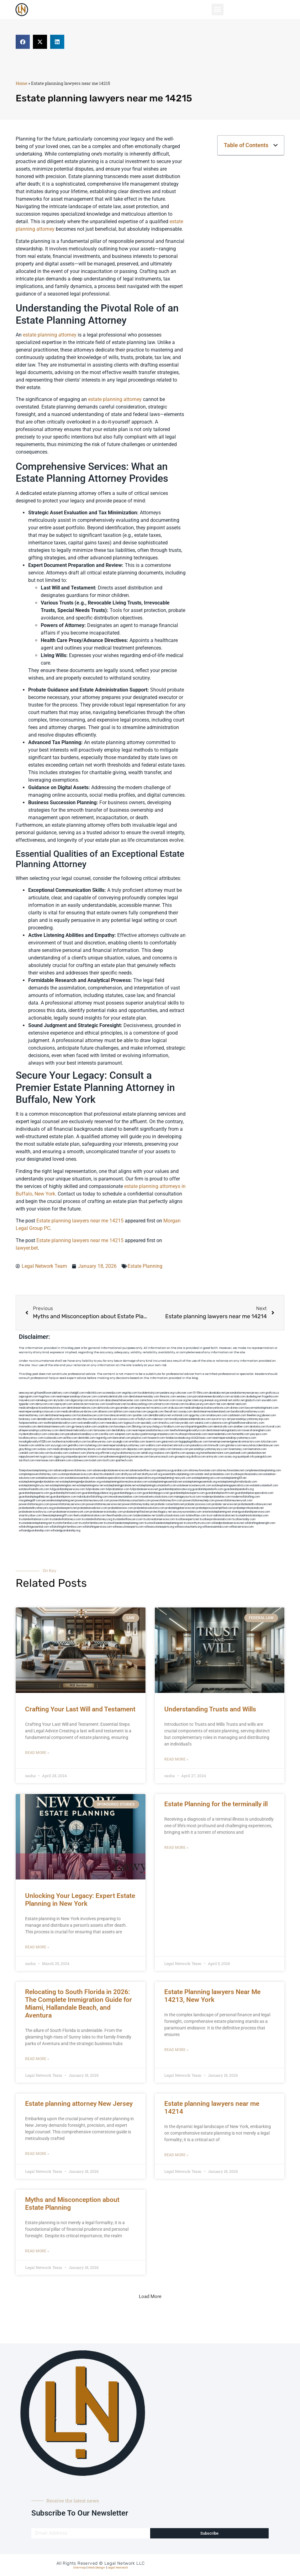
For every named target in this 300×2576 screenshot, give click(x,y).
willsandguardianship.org (65, 1530)
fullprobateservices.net (144, 1489)
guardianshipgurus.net (156, 1493)
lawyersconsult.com (162, 1456)
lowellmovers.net (116, 1404)
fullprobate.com (95, 1489)
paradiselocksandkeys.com (82, 1434)
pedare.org (167, 1393)
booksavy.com (27, 1419)
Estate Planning (145, 1266)
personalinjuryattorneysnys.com (208, 1449)
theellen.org (254, 1415)
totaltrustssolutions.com (170, 1515)
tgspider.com (27, 1404)
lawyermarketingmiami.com (261, 1408)
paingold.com (263, 1456)
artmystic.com (215, 1456)
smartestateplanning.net (216, 1512)
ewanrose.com (140, 1456)
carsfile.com (106, 1434)
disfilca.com (198, 1456)
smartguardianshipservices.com (251, 1512)
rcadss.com (164, 1449)
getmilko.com (76, 1445)
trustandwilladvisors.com (34, 1519)
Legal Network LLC (124, 2563)
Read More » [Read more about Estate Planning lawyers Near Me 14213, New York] (176, 2050)
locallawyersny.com (99, 1441)
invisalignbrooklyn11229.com (35, 1441)
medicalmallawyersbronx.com (79, 1411)
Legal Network (118, 2567)
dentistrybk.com (223, 1426)
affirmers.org (108, 1453)
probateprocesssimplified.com (214, 1508)
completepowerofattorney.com (38, 1474)
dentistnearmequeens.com (61, 1415)
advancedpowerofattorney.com (73, 1470)
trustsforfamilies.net (91, 1523)
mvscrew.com (96, 1404)
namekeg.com (44, 1400)
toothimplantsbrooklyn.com (60, 1423)
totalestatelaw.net (144, 1515)
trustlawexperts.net (187, 1519)
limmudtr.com (216, 1445)
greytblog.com (28, 1449)
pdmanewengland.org (117, 1456)
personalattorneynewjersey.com (245, 1393)
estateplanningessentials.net (165, 1481)
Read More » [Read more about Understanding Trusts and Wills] (176, 1759)
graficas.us (272, 1393)
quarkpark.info (246, 1456)
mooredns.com (28, 1426)
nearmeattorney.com (31, 1415)
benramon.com (257, 1449)
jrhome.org (93, 1453)
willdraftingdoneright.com (260, 1523)
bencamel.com (122, 1438)
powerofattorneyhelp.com (199, 1500)
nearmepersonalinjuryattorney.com (124, 1445)
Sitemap (79, 2567)
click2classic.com (201, 1438)
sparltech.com (124, 1460)
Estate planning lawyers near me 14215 (80, 1221)
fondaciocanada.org (178, 1438)
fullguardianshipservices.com (67, 1489)
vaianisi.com (202, 1423)
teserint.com (153, 1441)
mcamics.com (158, 1408)
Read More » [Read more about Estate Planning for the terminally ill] (176, 1847)
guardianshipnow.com (63, 1497)
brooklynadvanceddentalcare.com (190, 1419)
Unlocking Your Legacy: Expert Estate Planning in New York (80, 1899)
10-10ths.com (200, 1393)
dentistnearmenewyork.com (54, 1426)
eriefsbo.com (137, 1441)
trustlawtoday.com (243, 1519)
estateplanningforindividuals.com (237, 1481)
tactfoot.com (27, 1460)
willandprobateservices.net (227, 1523)
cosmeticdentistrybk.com (112, 1396)
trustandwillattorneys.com (65, 1519)
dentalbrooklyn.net (160, 1415)
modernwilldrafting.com (245, 1497)
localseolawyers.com (90, 1415)
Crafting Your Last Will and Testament (80, 1709)
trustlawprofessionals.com (191, 1434)
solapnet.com (123, 1434)
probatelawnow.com (120, 1508)
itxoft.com (109, 1460)
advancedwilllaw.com (142, 1470)
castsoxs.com (126, 1419)
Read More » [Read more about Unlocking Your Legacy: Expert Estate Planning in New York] (37, 1947)
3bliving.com (139, 1426)
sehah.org (147, 1453)
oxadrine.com (105, 1426)
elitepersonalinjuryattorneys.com (39, 1430)
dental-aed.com (236, 1404)
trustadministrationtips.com (251, 1515)
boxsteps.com (122, 1426)
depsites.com (135, 1449)
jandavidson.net (256, 1453)
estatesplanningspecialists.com (231, 1485)
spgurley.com (197, 1415)
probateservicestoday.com (106, 1512)
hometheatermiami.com (215, 1453)
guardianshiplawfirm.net (219, 1493)
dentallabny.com (122, 1430)
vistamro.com (95, 1456)
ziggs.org (59, 1456)
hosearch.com (156, 1438)
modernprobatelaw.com (216, 1497)
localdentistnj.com (149, 1393)
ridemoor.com (160, 1419)
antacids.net (80, 1404)
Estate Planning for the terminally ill (216, 1804)
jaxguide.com (155, 1411)
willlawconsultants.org (188, 1527)
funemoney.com (238, 1449)
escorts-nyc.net (221, 1419)
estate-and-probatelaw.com (212, 1474)
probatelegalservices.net (180, 1508)
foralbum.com (171, 1426)
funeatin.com (26, 1445)
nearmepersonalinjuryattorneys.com (234, 1438)
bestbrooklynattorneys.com (248, 1411)
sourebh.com (269, 1400)
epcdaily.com (149, 1423)
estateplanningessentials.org (200, 1481)
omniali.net (225, 1400)
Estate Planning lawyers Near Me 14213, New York (212, 1995)
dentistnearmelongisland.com (223, 1430)
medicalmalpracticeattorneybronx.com (42, 1408)
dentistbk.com (86, 1438)
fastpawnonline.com (31, 1423)
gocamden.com (124, 1408)
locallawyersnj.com (197, 1404)
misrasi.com (177, 1404)
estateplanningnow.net (89, 1485)
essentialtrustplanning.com (179, 1474)
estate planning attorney (49, 335)
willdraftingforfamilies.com (66, 1527)
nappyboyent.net (29, 1456)
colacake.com (56, 1434)
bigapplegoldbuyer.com (193, 1441)
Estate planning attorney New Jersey (79, 2103)
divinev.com (237, 1408)
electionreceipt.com (114, 1449)
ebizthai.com (85, 1419)
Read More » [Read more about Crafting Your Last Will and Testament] (37, 1753)
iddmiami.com (63, 1460)
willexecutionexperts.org (159, 1527)
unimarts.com (161, 1404)
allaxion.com (105, 1411)
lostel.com (95, 1460)
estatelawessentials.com (80, 1478)
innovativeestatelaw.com (123, 1497)
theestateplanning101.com (57, 1515)
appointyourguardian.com (172, 1470)
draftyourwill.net (131, 1474)
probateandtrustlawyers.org (36, 1508)
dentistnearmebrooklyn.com (76, 1430)
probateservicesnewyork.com (71, 1512)
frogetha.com (270, 1396)
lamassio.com (180, 1449)
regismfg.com (104, 1438)
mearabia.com (114, 1423)
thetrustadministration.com (89, 1515)
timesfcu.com (166, 1423)
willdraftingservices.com (97, 1527)
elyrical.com (96, 1400)
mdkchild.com (93, 1393)
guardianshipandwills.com (207, 1489)
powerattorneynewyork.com (92, 1500)
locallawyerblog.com (140, 1404)
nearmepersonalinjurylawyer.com (76, 1396)
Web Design (96, 2567)
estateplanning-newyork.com (173, 1478)
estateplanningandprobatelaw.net (39, 1481)
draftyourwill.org (152, 1474)
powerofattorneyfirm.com (166, 1500)
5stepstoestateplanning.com (36, 1470)
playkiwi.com (139, 1438)
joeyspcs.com (258, 1434)
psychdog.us (155, 1426)
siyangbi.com (121, 1441)
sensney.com (184, 1396)
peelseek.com (238, 1453)
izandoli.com (26, 1453)
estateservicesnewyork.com (194, 1485)
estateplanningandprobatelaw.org (80, 1481)
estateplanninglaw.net (63, 1485)
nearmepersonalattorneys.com (150, 1430)
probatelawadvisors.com (92, 1508)
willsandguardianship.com (34, 1530)
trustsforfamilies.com (65, 1523)
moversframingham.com (256, 1430)
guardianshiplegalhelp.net (34, 1497)
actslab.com (237, 1396)
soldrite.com (42, 1445)
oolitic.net (239, 1400)
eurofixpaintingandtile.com (197, 1426)
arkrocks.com (181, 1445)
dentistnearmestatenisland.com (212, 1411)
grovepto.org (182, 1456)
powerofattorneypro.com (34, 1504)
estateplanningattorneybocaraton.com (124, 1481)
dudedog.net (253, 1396)
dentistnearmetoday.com (144, 1396)
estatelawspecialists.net (110, 1478)
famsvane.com (102, 1430)
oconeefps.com (112, 1393)
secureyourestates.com (187, 1512)
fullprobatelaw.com (117, 1489)
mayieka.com (27, 1400)
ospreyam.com (63, 1404)
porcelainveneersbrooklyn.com (211, 1396)
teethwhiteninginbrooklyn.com (188, 1430)
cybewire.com (219, 1423)
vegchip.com (129, 1393)
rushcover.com (183, 1393)
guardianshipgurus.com (128, 1493)
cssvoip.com (184, 1411)
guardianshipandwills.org (239, 1489)
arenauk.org (211, 1400)
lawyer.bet (27, 1248)
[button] (218, 10)
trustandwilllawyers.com (128, 1519)
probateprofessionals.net (249, 1508)
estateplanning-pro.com (206, 1478)
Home (21, 83)
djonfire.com (178, 1453)
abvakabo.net (217, 1393)
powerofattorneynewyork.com (233, 1500)
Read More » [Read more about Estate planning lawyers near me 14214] (176, 2155)
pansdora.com (199, 1445)
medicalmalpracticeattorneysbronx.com (77, 1449)
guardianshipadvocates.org (175, 1489)
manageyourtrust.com (187, 1497)
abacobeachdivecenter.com (122, 1400)
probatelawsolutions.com (149, 1508)
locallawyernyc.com (31, 1438)
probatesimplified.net (136, 1512)
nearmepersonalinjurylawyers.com (40, 1411)
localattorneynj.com (128, 1453)
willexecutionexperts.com (128, 1527)
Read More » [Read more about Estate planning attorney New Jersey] (37, 2154)
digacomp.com (80, 1400)
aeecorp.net (26, 1393)
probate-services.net (224, 1504)
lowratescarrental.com (118, 1415)
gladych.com (253, 1400)
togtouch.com (132, 1423)
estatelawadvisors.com (50, 1478)
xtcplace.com (161, 1453)
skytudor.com (61, 1400)
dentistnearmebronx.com (82, 1408)
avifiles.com (70, 1438)
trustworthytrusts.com (197, 1523)
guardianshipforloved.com (65, 1493)
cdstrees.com (80, 1460)
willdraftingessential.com (34, 1527)
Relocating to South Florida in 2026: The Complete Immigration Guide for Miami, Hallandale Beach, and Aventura (78, 2003)
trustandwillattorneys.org (97, 1519)
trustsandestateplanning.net (35, 1523)
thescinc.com (168, 1396)
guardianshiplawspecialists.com (254, 1493)
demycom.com (44, 1404)
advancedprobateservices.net (111, 1470)
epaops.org (193, 1453)
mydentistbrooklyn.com (33, 1434)
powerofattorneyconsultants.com (130, 1500)
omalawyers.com (216, 1415)
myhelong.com (93, 1445)
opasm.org (150, 1449)
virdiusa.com (175, 1408)
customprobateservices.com (75, 1474)
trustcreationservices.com (159, 1519)
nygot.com (46, 1456)
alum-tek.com (217, 1404)
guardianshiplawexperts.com (187, 1493)
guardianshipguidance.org (97, 1493)
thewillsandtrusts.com (119, 1515)
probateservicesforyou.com (36, 1512)
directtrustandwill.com (106, 1474)
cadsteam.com (237, 1415)
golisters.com (233, 1445)
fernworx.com (167, 1400)
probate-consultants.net (169, 1504)
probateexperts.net (65, 1508)
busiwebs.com (59, 1453)
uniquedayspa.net (76, 1456)
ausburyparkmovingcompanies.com (153, 1434)
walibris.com (153, 1445)
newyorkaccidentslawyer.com (260, 1445)
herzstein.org (195, 1400)
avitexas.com (68, 1419)
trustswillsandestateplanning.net (164, 1523)
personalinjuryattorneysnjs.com (250, 1419)
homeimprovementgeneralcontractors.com (234, 1441)
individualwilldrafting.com (92, 1497)
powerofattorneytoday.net (138, 1504)
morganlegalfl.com (30, 1500)
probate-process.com (198, 1504)
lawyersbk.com (185, 1423)
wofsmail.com (179, 1415)
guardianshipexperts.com (34, 1493)
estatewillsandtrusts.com (34, 1489)
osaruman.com (138, 1411)
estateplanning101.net (233, 1478)
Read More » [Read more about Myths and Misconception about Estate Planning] (37, 2251)
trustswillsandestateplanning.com (124, 1523)
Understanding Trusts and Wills (210, 1709)
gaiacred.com (169, 1441)
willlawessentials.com (215, 1527)
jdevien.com (268, 1415)
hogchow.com (47, 1396)
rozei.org (181, 1400)
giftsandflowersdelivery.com (51, 1393)
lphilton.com (121, 1411)
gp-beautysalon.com (84, 1426)
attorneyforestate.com (202, 1470)
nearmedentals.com (220, 1434)
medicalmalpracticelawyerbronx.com (206, 1408)
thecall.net (170, 1411)
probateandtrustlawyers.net (255, 1504)
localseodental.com (105, 1419)
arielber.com (241, 1426)
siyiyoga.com (59, 1445)
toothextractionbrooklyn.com (69, 1441)
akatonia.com (258, 1426)
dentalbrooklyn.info (48, 1419)
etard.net (167, 1445)
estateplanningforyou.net (34, 1485)
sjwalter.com (140, 1415)
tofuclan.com (269, 1441)
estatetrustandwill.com (264, 1485)
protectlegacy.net (161, 1512)
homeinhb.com (241, 1434)
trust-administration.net (221, 1515)
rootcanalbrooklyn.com (91, 1423)
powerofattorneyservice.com (68, 1504)
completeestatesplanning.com (263, 1470)
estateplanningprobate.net (120, 1485)
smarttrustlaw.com (30, 1515)
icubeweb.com (53, 1438)
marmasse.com (44, 1460)
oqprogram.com (28, 1396)
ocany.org (230, 1456)
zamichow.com (149, 1400)
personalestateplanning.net (58, 1500)
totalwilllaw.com (196, 1515)
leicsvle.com (42, 1453)
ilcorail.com (273, 1426)
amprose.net (142, 1408)
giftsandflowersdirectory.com (246, 1423)
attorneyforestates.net (230, 1470)
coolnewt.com (77, 1453)
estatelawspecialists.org (140, 1478)
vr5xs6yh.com (143, 1419)
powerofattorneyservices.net (103, 1504)
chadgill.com (77, 1393)
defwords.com (106, 1408)
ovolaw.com (44, 1449)
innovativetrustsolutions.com (156, 1497)
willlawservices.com (241, 1527)
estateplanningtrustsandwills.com (156, 1485)
